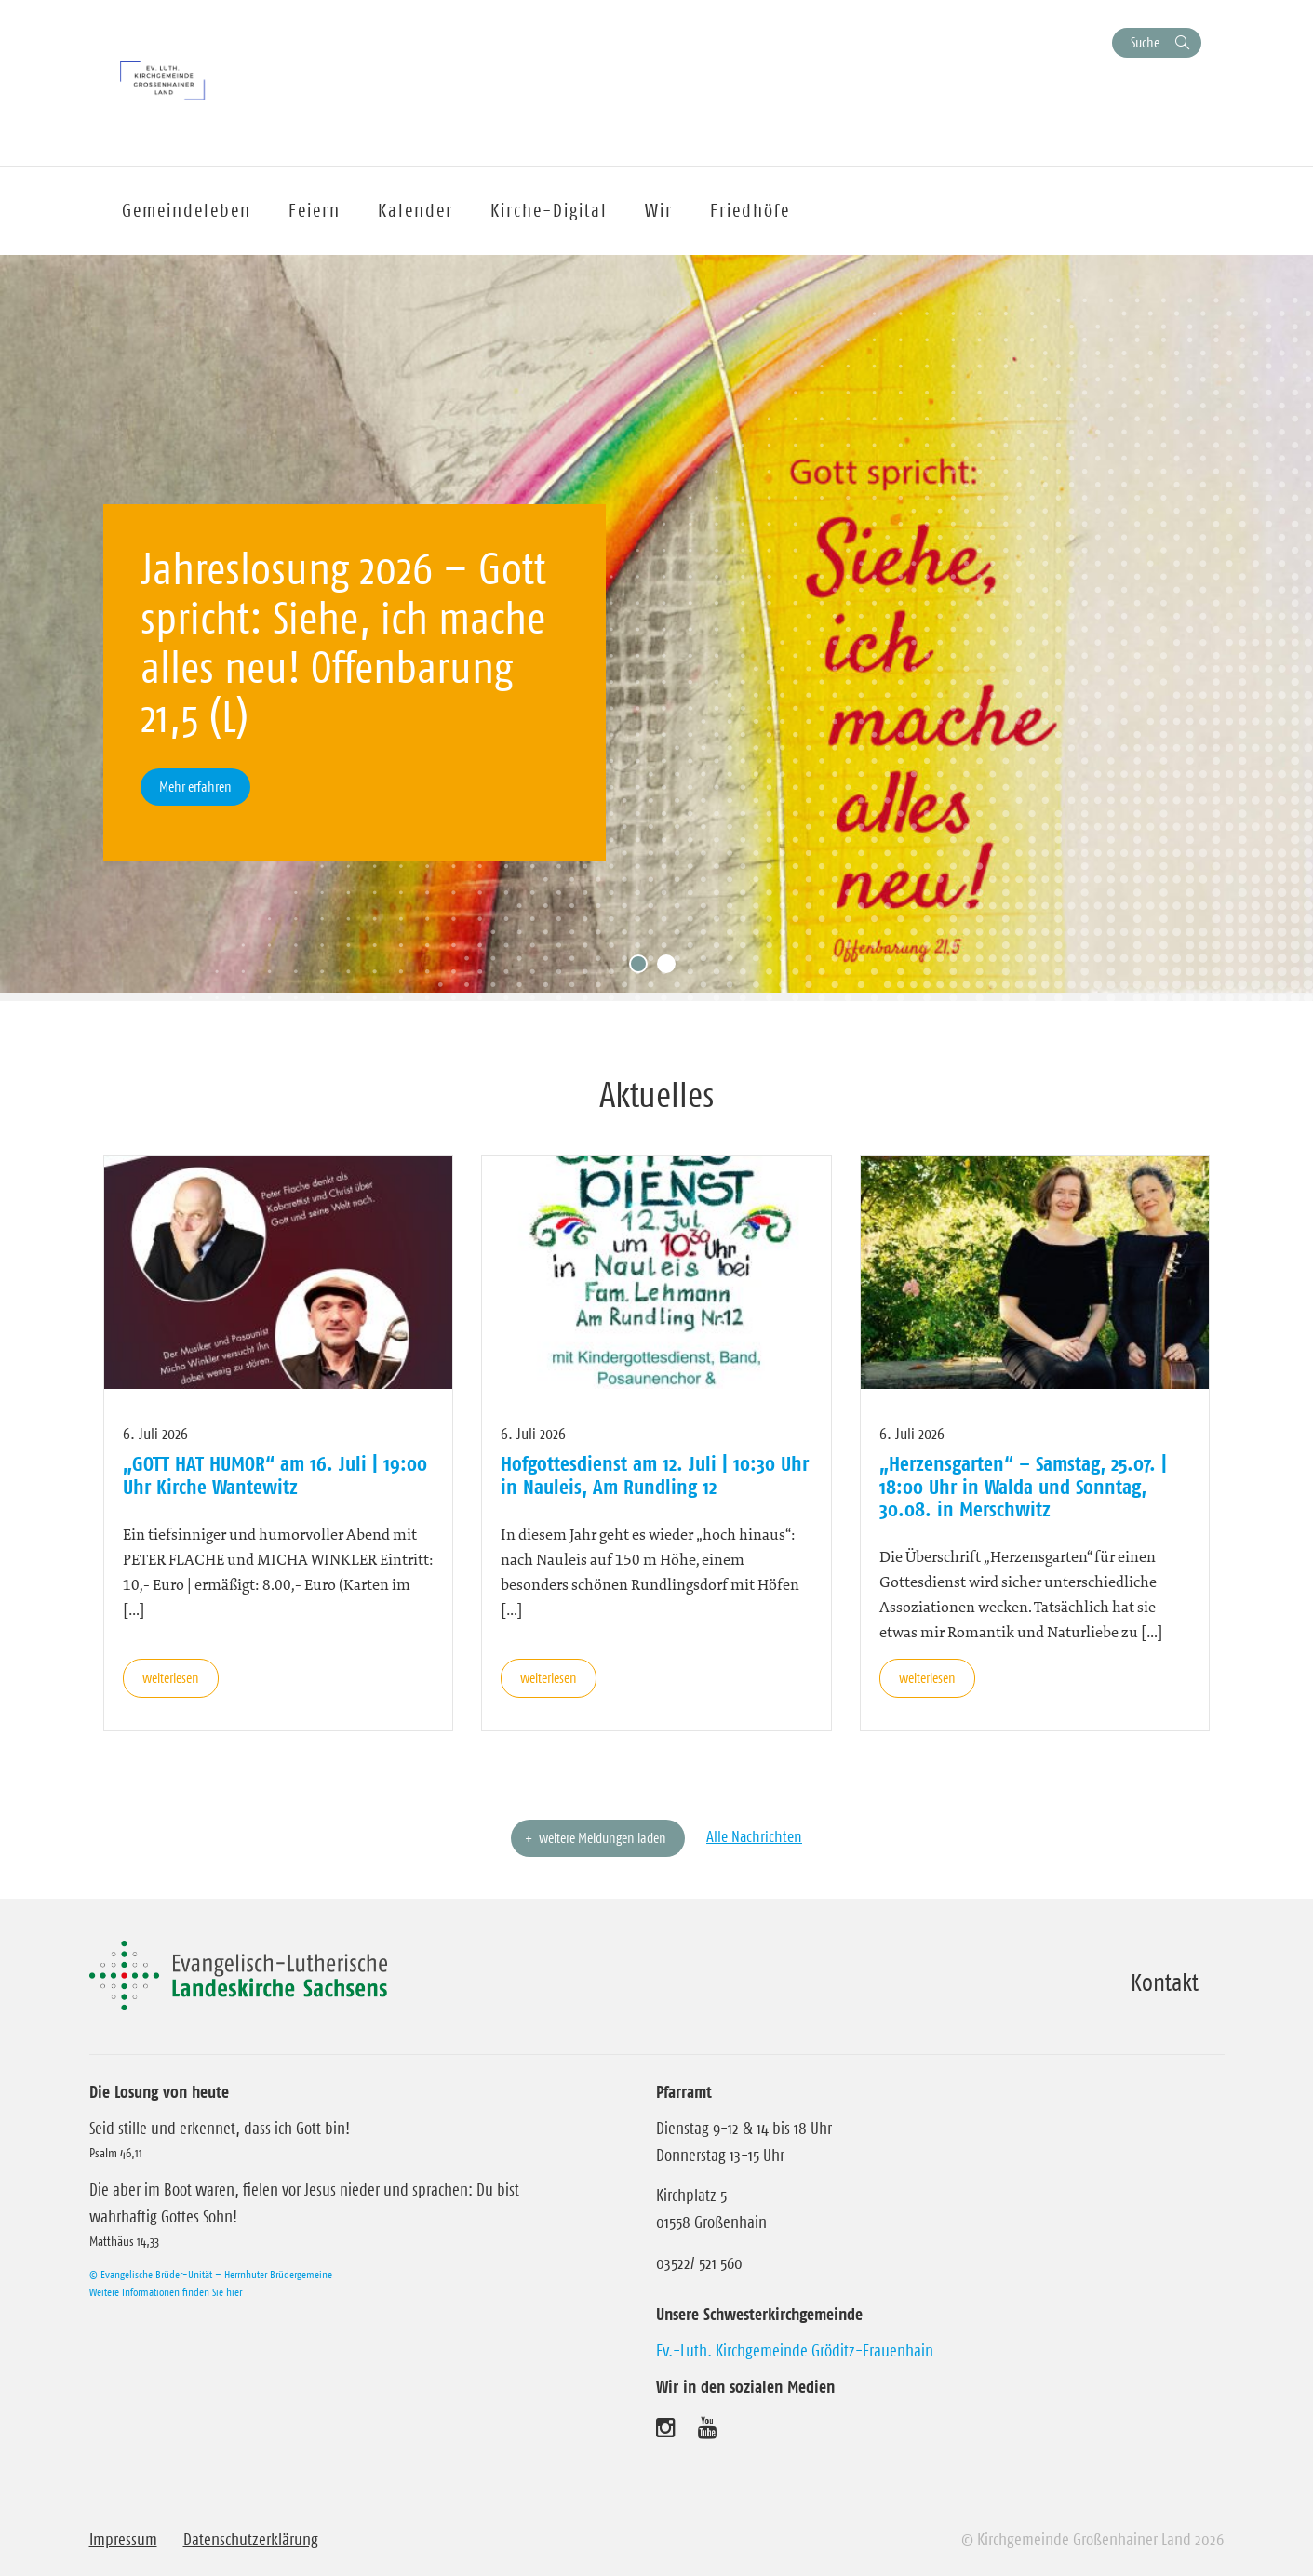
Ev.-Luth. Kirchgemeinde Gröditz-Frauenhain (794, 2351)
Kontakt (1165, 1982)
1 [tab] (643, 968)
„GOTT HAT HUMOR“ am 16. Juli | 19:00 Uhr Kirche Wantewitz (275, 1474)
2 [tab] (671, 968)
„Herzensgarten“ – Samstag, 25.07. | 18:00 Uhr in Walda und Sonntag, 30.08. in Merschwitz (1023, 1486)
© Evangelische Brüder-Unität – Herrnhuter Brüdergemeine (210, 2274)
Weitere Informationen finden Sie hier (165, 2292)
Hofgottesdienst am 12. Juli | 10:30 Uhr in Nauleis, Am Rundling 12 (655, 1474)
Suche (1145, 42)
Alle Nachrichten (754, 1836)
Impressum (123, 2539)
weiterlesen (170, 1678)
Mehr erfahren (195, 786)
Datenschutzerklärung (250, 2539)
